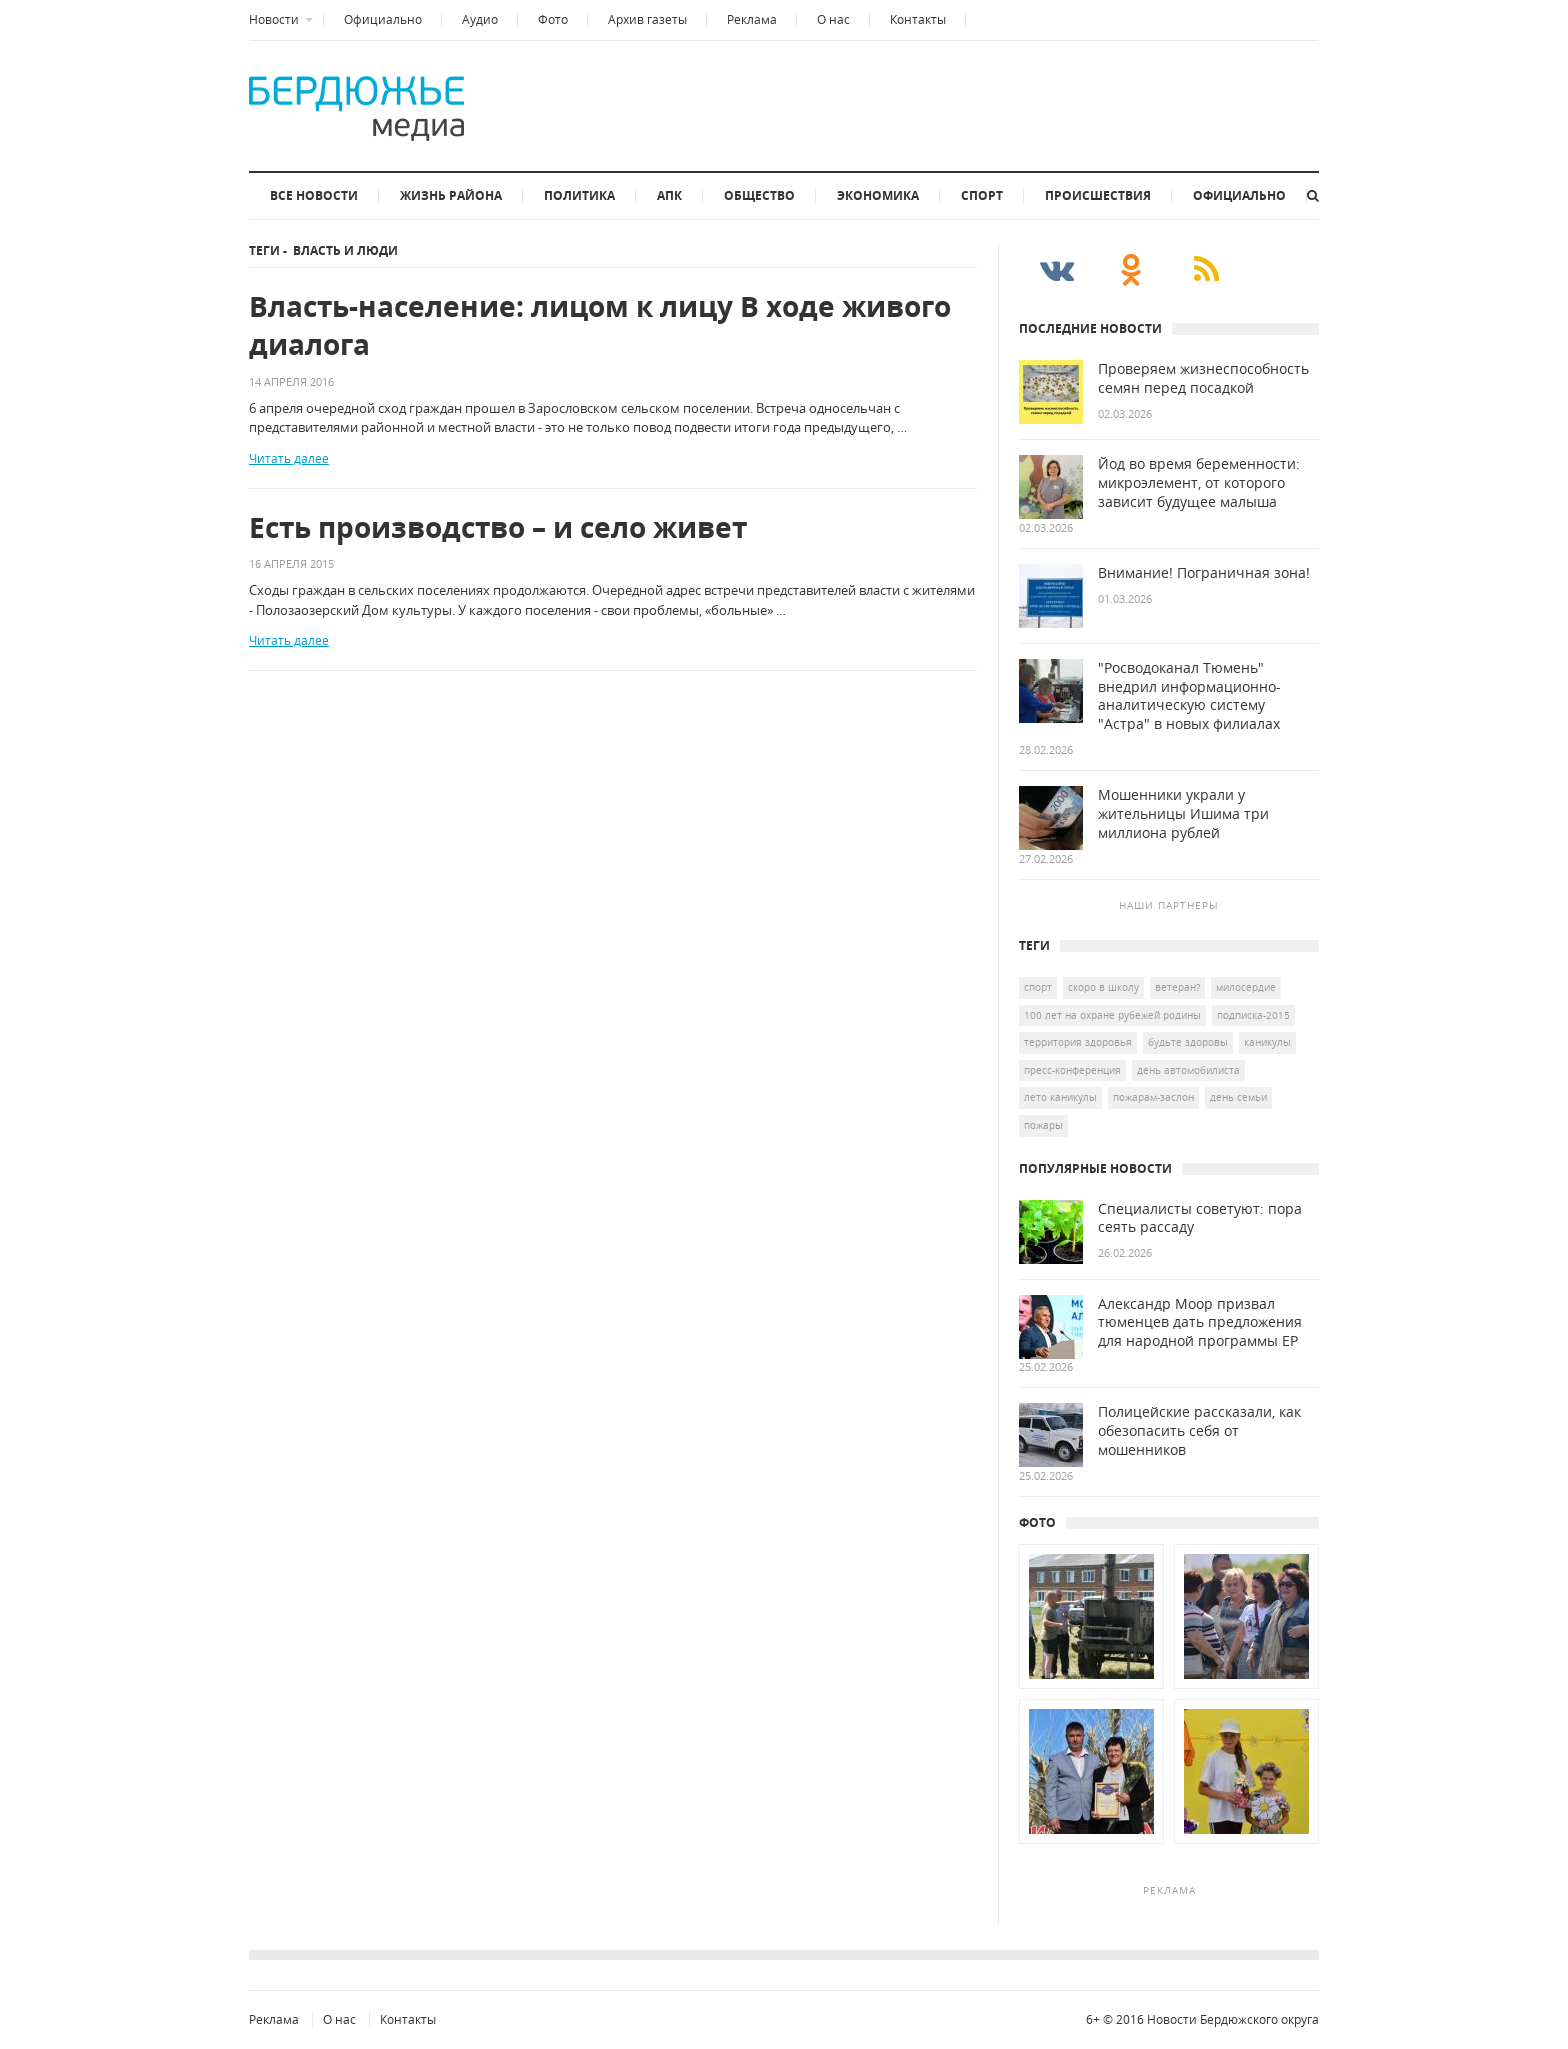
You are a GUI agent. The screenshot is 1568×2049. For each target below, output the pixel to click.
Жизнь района (451, 195)
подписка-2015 (1253, 1015)
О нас (833, 19)
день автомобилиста (1188, 1070)
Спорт (982, 195)
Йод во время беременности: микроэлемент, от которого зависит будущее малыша (1199, 483)
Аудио (480, 19)
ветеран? (1177, 987)
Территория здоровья (1078, 1042)
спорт (1038, 987)
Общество (759, 195)
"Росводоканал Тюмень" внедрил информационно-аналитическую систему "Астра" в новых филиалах (1189, 696)
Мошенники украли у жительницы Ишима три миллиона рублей (1183, 814)
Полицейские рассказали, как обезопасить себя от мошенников (1199, 1431)
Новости (274, 19)
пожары (1043, 1125)
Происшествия (1098, 195)
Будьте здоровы (1188, 1042)
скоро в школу (1103, 987)
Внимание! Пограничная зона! (1204, 573)
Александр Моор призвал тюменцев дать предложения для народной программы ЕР (1200, 1323)
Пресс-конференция (1072, 1070)
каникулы (1267, 1042)
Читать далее (289, 458)
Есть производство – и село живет (498, 527)
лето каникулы (1060, 1097)
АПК (669, 195)
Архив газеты (647, 19)
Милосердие (1246, 987)
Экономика (878, 195)
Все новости (314, 195)
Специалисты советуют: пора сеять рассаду (1200, 1218)
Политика (579, 195)
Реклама (752, 19)
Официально (383, 19)
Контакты (918, 19)
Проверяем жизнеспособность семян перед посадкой (1203, 378)
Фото (553, 19)
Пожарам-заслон (1153, 1097)
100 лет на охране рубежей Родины (1112, 1015)
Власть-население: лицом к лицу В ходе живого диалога (600, 325)
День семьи (1238, 1097)
